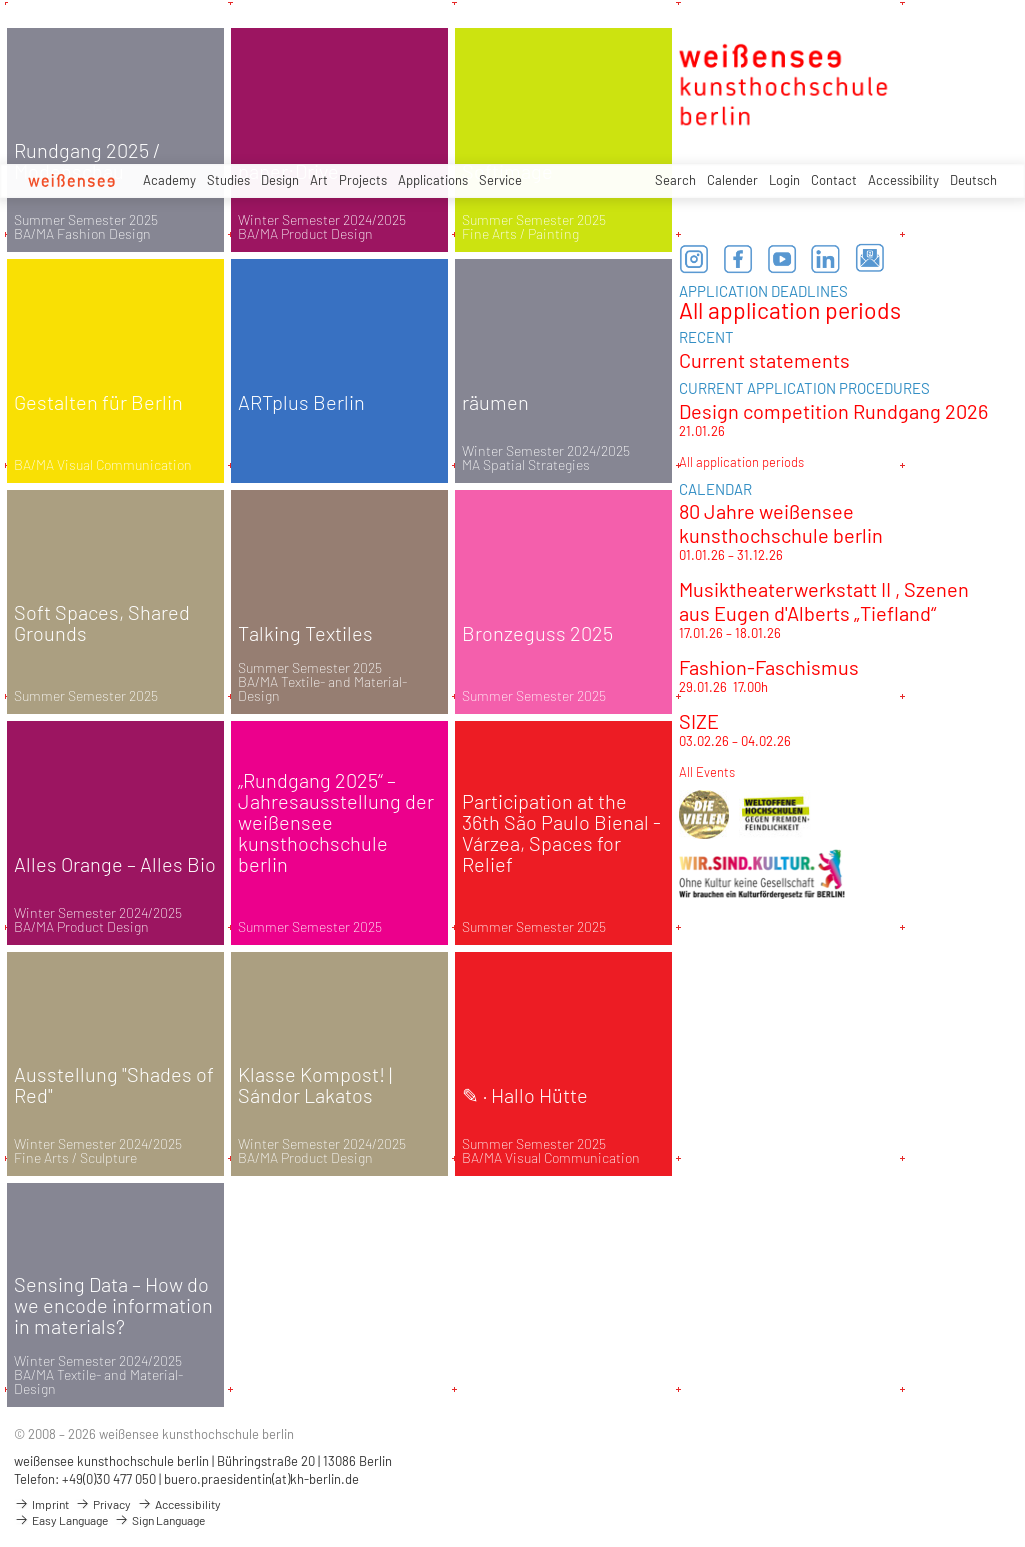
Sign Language (159, 1520)
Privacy (103, 1504)
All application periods (790, 310)
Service (500, 180)
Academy (169, 180)
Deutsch (973, 180)
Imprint (41, 1504)
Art (319, 180)
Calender (732, 180)
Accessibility (903, 180)
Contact (834, 180)
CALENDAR (715, 489)
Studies (228, 180)
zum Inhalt (0, 0)
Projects (363, 180)
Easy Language (61, 1520)
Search (675, 180)
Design (280, 180)
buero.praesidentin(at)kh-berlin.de (261, 1479)
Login (784, 180)
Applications (433, 180)
